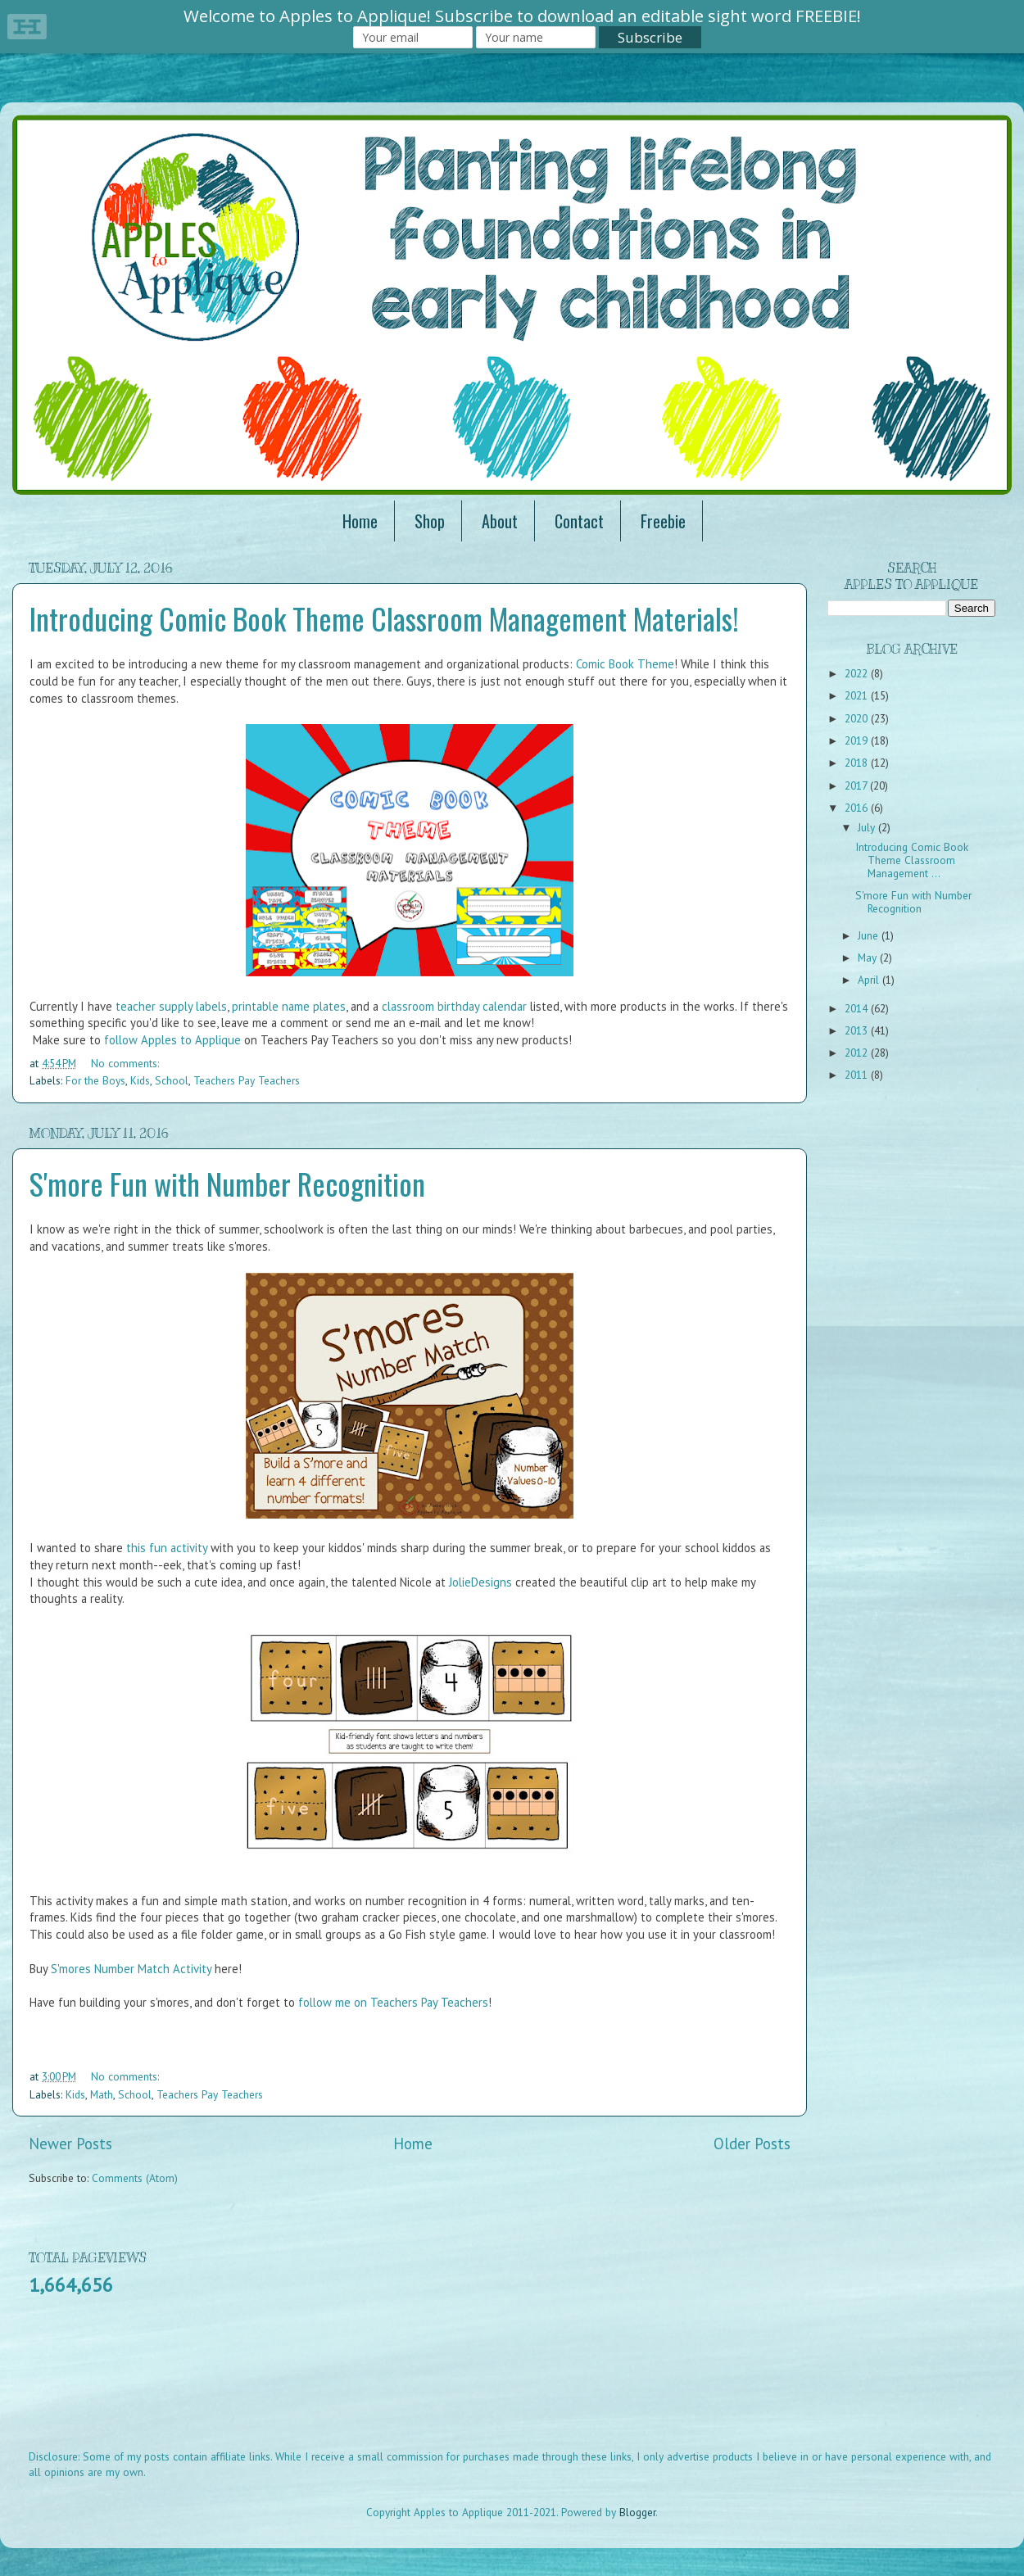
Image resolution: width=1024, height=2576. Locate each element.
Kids (140, 1080)
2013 (858, 1030)
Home (360, 521)
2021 (858, 695)
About (500, 521)
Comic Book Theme (625, 664)
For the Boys (95, 1080)
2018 (858, 762)
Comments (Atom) (135, 2178)
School (171, 1080)
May (869, 957)
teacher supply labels (171, 1006)
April (870, 979)
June (869, 935)
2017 (857, 785)
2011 (858, 1074)
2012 (858, 1052)
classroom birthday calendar (454, 1006)
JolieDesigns (480, 1582)
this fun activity (166, 1547)
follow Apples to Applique (172, 1040)
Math (101, 2094)
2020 (858, 718)
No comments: (125, 1063)
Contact (579, 521)
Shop (430, 521)
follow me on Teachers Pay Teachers (393, 2002)
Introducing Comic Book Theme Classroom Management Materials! (384, 618)
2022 (858, 673)
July (868, 827)
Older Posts (752, 2143)
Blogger (637, 2512)
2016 (858, 807)
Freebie (663, 521)
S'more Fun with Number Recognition (227, 1183)
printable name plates (289, 1006)
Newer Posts (70, 2143)
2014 (858, 1008)
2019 (858, 740)
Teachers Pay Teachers (246, 1080)
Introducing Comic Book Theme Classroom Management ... (911, 860)
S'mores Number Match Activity (131, 1968)
